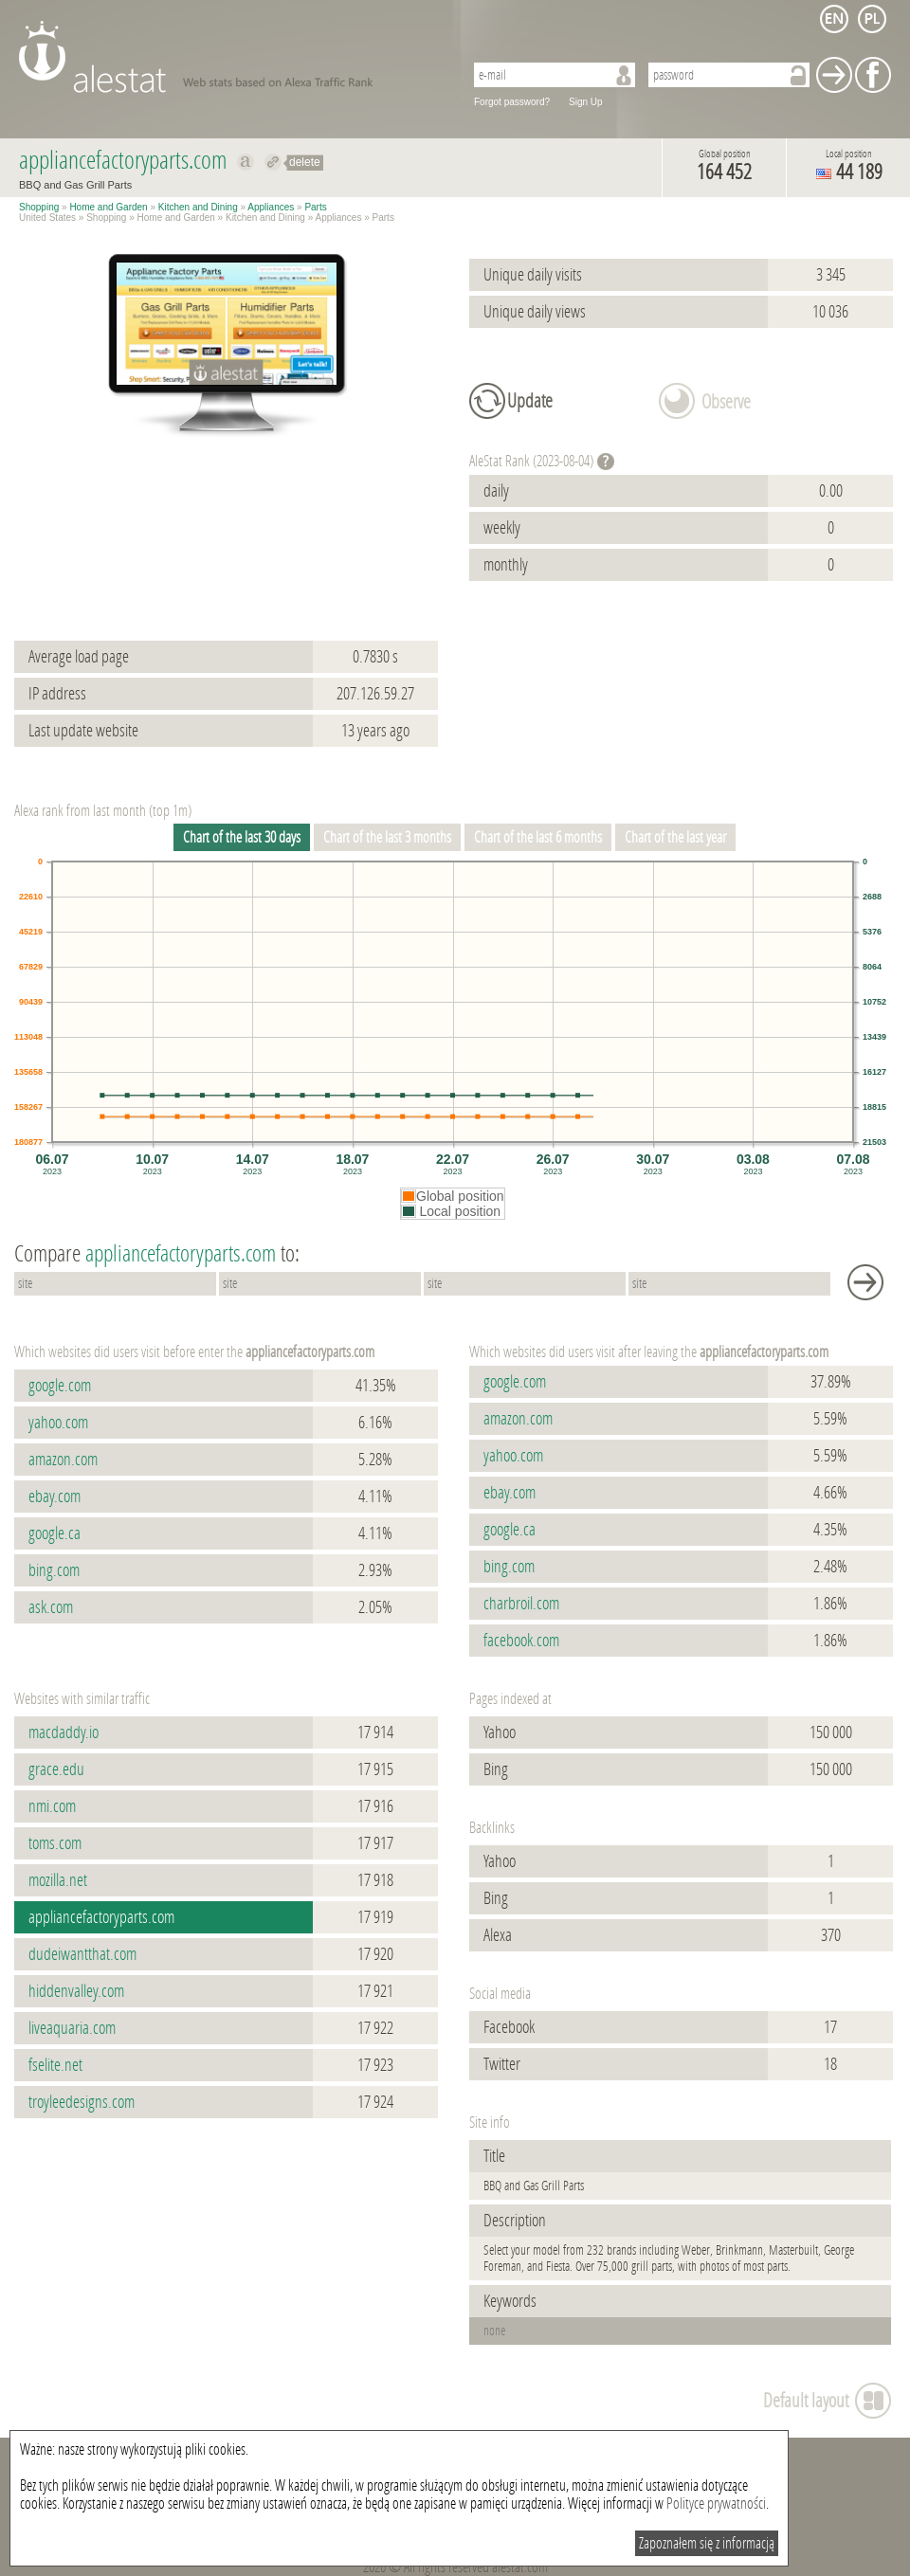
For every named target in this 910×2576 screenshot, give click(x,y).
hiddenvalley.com (76, 1991)
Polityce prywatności (716, 2503)
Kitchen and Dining (198, 207)
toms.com (55, 1843)
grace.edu (56, 1769)
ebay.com (54, 1496)
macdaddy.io (63, 1732)
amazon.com (63, 1459)
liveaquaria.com (72, 2028)
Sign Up (586, 102)
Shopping (39, 207)
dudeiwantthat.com (82, 1954)
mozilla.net (57, 1880)
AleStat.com (230, 57)
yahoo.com (58, 1422)
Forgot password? (512, 102)
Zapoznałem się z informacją (706, 2543)
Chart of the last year (675, 837)
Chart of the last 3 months (387, 837)
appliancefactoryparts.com (101, 1917)
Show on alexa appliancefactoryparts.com (246, 162)
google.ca (54, 1533)
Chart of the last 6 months (538, 837)
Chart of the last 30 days (241, 837)
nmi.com (52, 1806)
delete (304, 162)
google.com (59, 1385)
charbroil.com (521, 1603)
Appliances (270, 207)
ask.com (50, 1607)
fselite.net (55, 2065)
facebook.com (521, 1640)
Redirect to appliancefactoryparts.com (273, 162)
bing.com (54, 1570)
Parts (315, 207)
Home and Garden (108, 207)
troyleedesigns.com (81, 2102)
